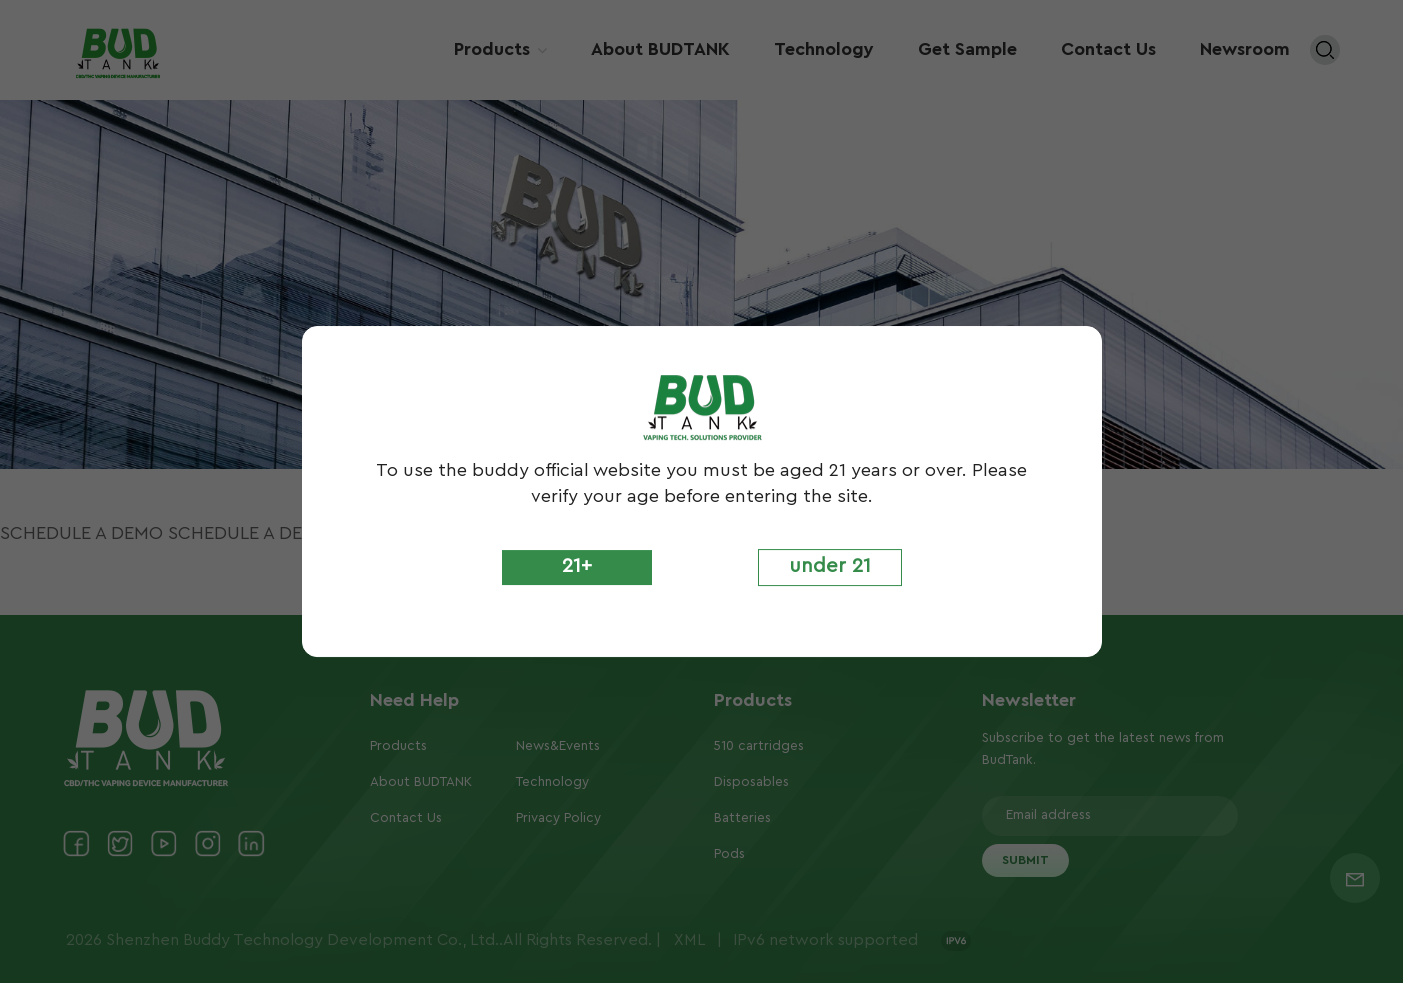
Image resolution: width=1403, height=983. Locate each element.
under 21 (830, 566)
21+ (577, 566)
